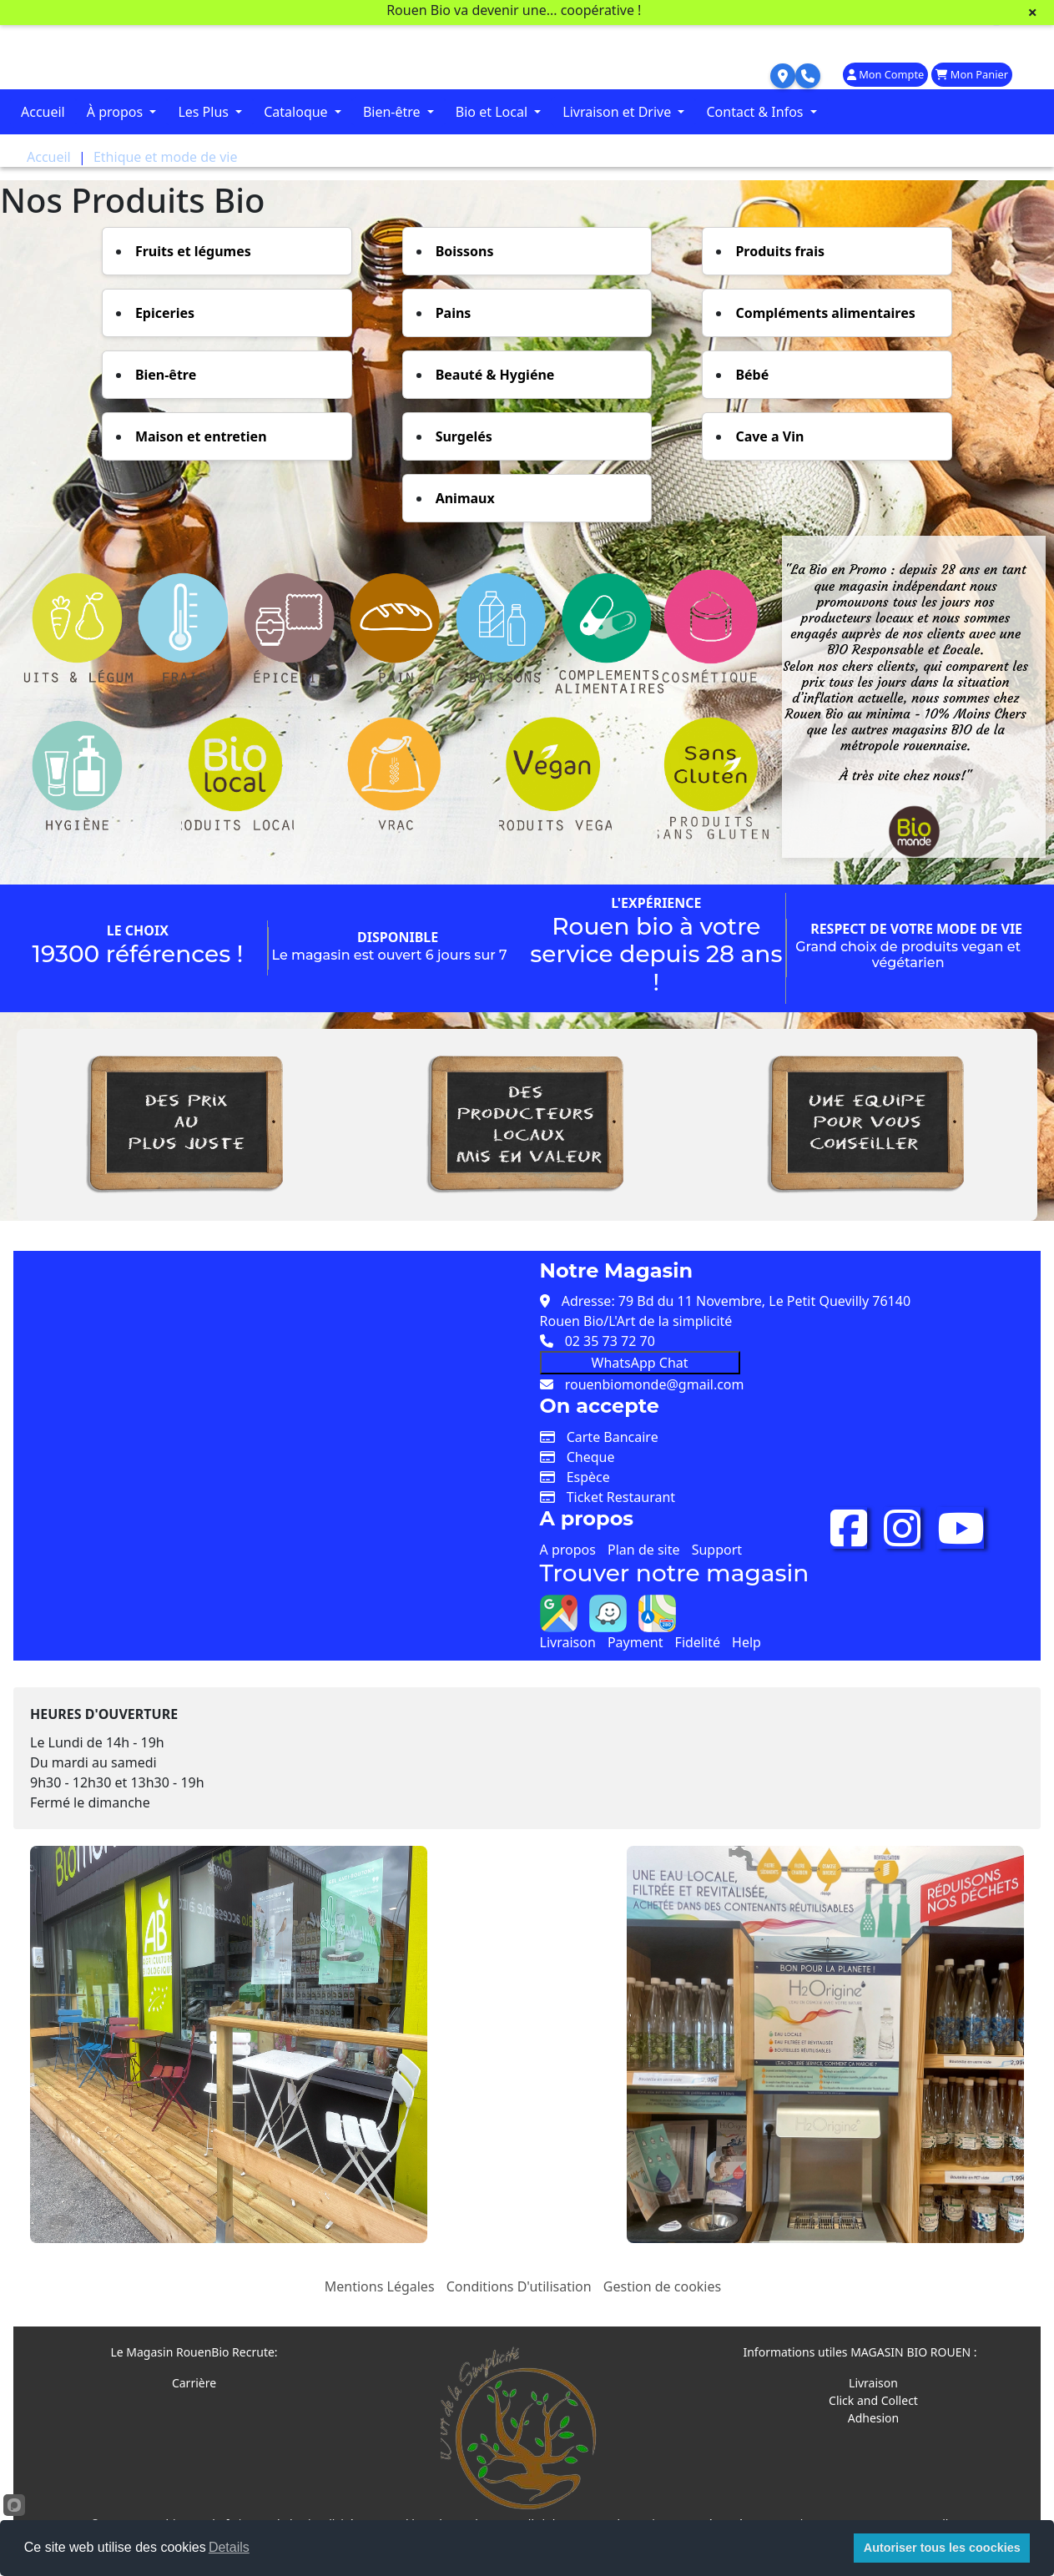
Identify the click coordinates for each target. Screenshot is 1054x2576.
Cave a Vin (769, 436)
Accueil (43, 112)
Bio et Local (493, 112)
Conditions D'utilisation (519, 2286)
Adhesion (874, 2418)
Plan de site (643, 1549)
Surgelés (464, 436)
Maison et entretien (201, 436)
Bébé (752, 374)
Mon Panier (971, 74)
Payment (635, 1642)
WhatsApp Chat (640, 1363)
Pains (454, 313)
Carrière (194, 2383)
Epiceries (164, 313)
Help (746, 1642)
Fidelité (697, 1642)
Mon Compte (885, 74)
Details (229, 2547)
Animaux (465, 498)
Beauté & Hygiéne (495, 374)
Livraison (568, 1642)
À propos (117, 112)
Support (717, 1549)
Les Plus (205, 112)
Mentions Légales (380, 2286)
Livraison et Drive (618, 112)
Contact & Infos (756, 112)
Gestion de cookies (662, 2286)
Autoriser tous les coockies (942, 2547)
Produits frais (780, 251)
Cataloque (297, 112)
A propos (568, 1549)
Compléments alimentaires (825, 313)
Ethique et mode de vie (165, 157)
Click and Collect (873, 2400)
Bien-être (393, 112)
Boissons (465, 251)
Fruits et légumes (193, 251)
